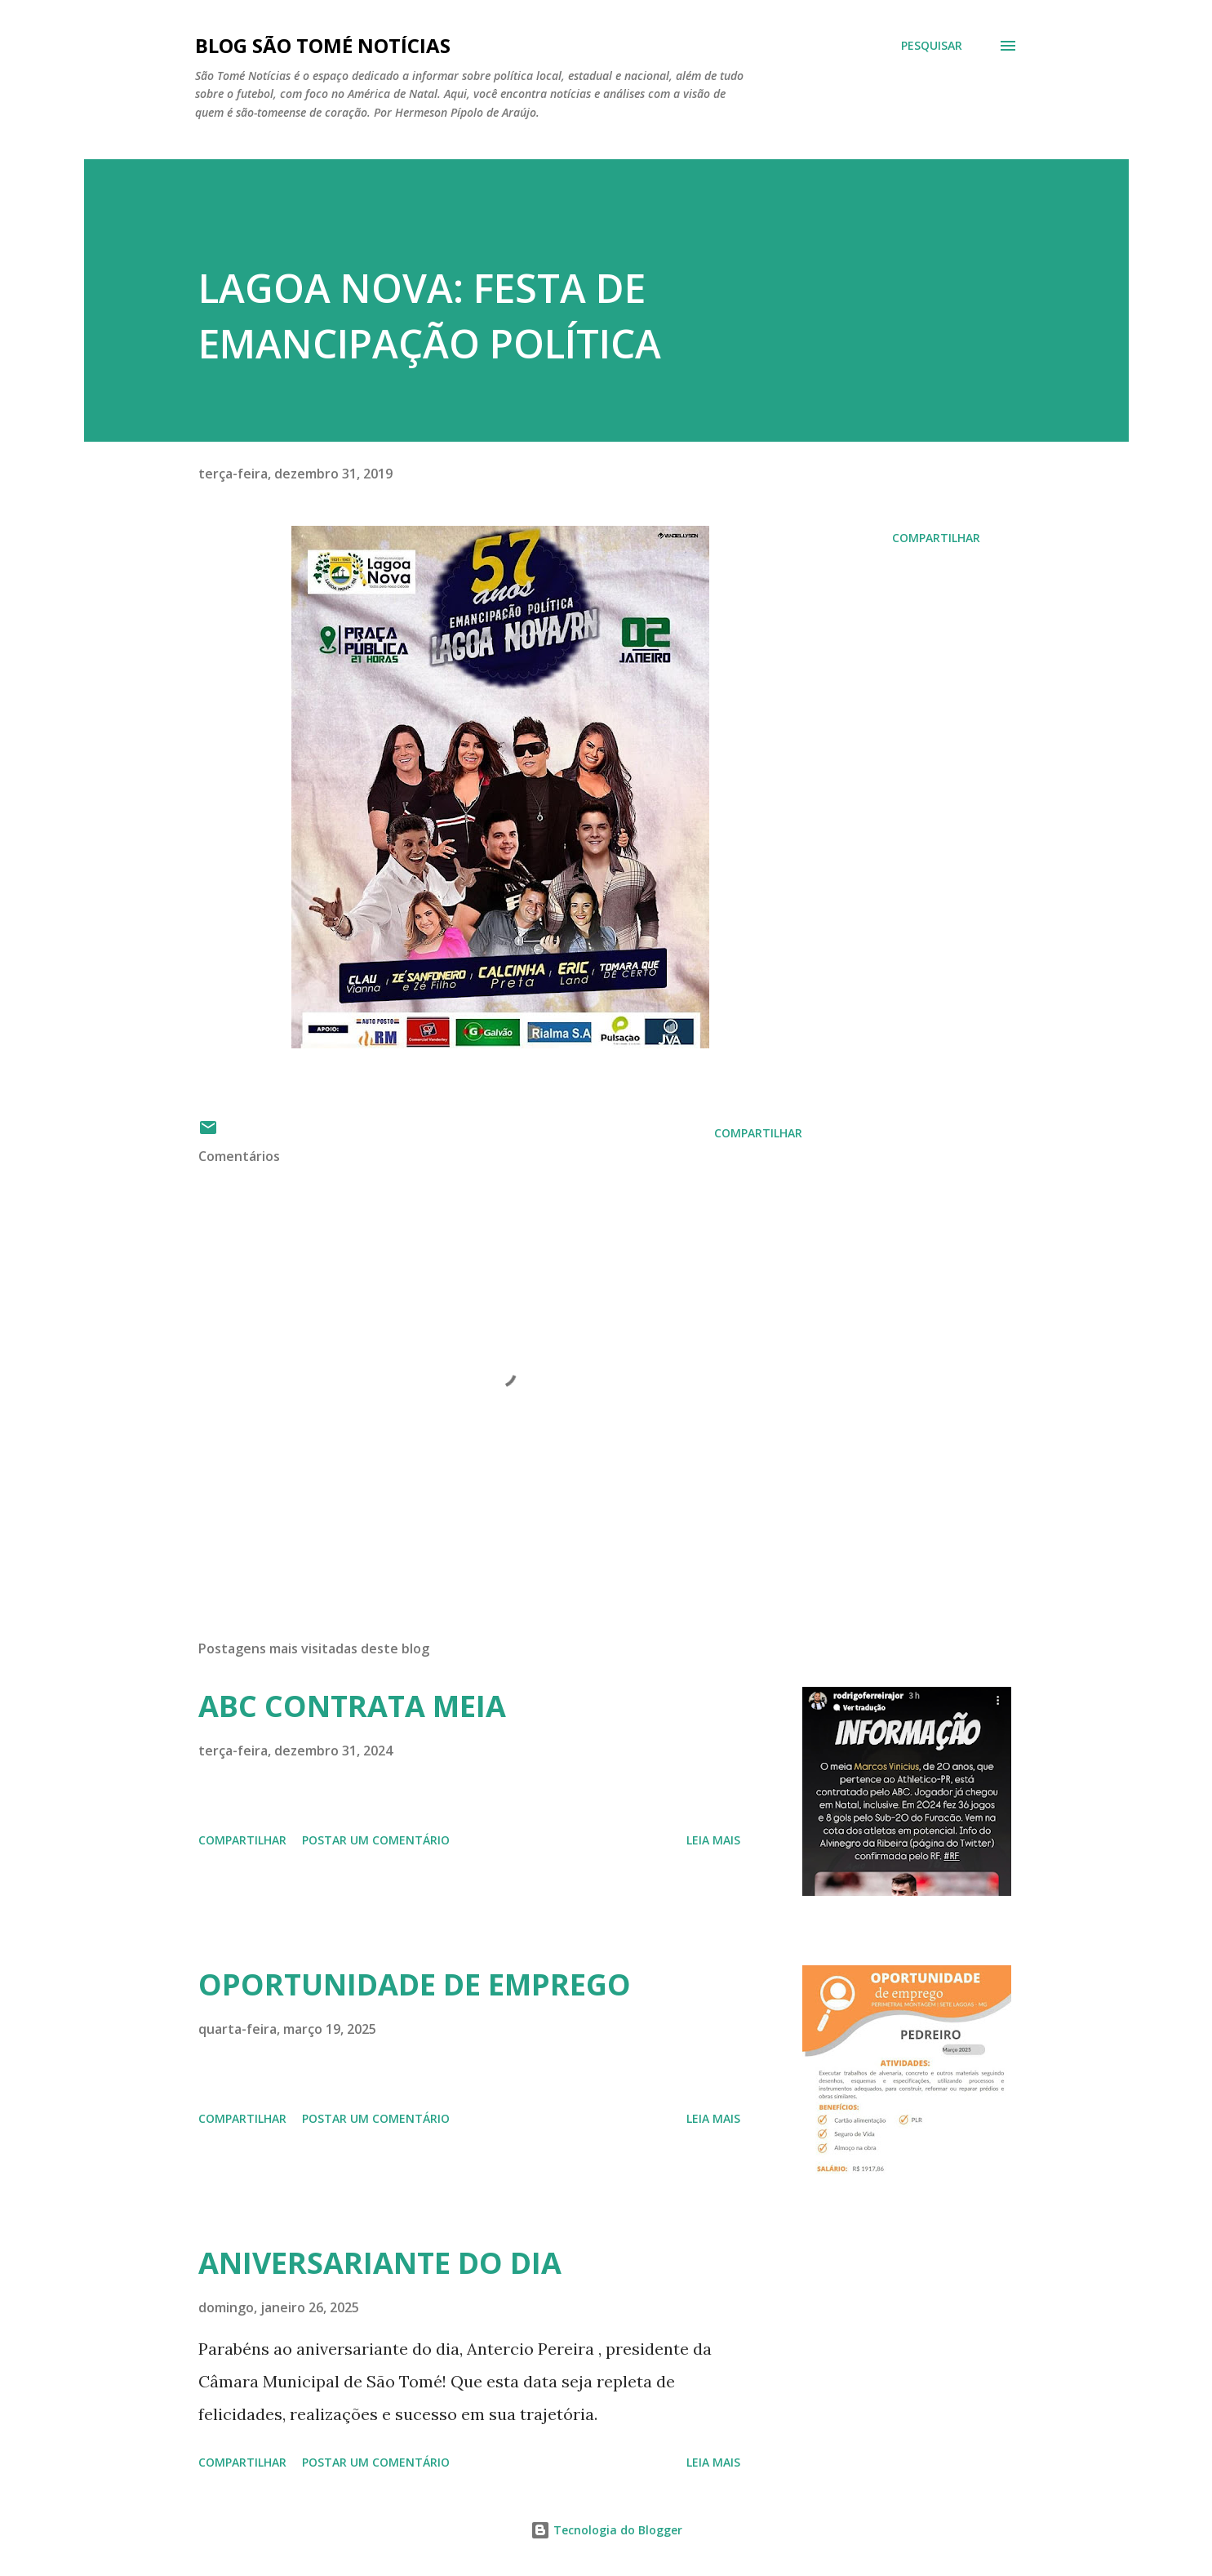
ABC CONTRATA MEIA (352, 1706)
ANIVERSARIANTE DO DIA (380, 2263)
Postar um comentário (376, 1840)
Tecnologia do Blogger (606, 2530)
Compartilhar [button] (936, 537)
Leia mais (713, 1840)
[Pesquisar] (931, 46)
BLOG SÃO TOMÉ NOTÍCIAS (323, 45)
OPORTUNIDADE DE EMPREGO (414, 1984)
